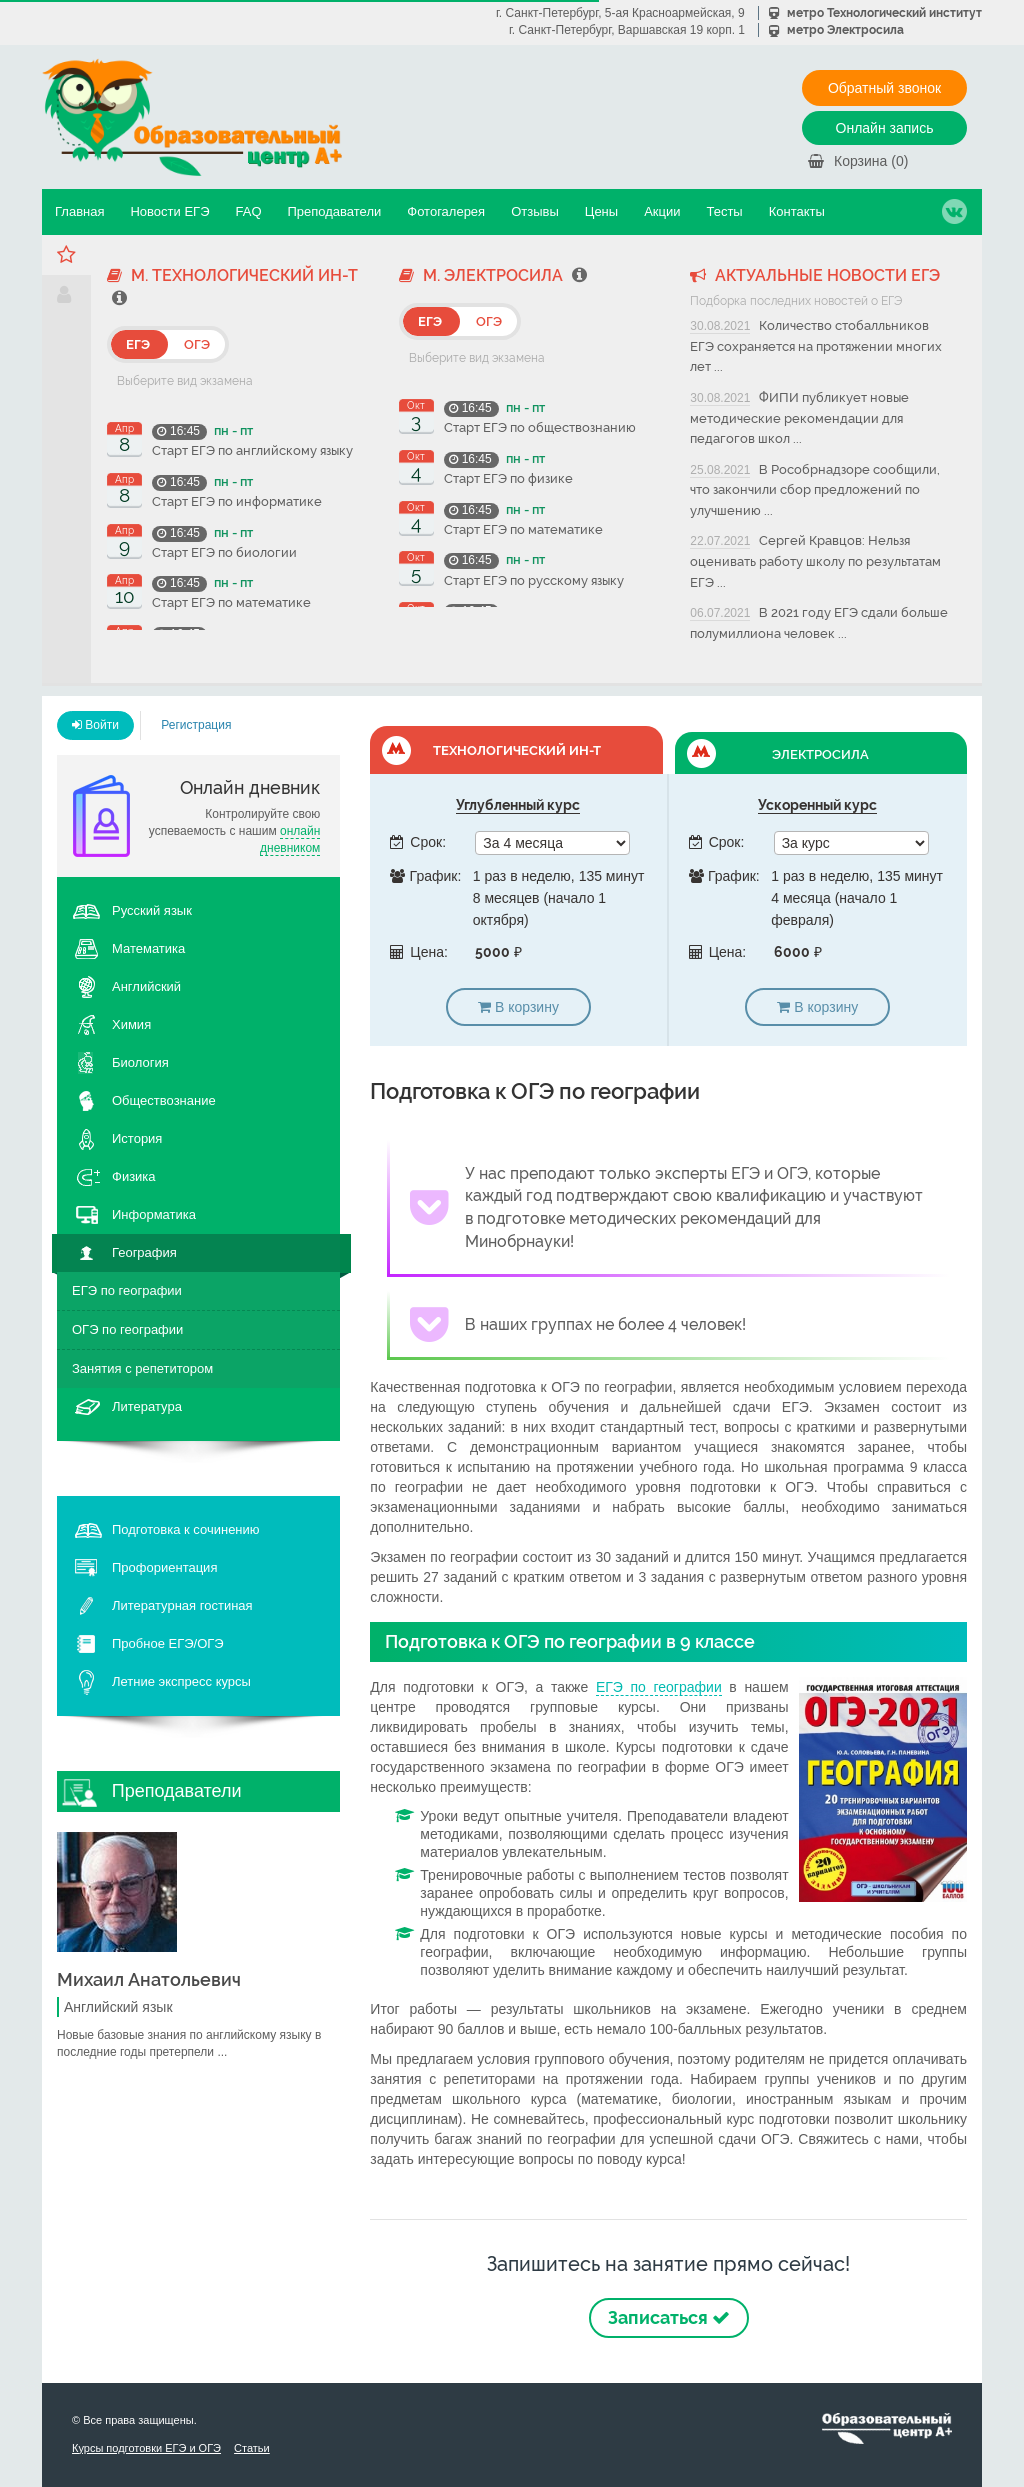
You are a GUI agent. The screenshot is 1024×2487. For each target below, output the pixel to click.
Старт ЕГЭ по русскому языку (534, 580)
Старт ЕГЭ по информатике (237, 501)
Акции (662, 211)
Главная (79, 211)
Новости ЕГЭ (169, 211)
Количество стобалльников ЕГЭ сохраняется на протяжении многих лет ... (816, 346)
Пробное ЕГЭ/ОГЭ (168, 1643)
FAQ (248, 211)
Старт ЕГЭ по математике (231, 602)
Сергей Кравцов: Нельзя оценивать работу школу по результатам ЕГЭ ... (815, 561)
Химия (131, 1024)
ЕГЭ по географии (127, 1290)
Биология (140, 1062)
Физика (134, 1176)
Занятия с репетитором (142, 1368)
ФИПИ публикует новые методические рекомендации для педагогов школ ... (799, 418)
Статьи (252, 2448)
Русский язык (152, 910)
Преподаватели (335, 211)
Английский (146, 986)
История (137, 1138)
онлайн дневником (290, 839)
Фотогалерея (446, 211)
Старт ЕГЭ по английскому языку (252, 450)
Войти (95, 725)
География (144, 1252)
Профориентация (164, 1567)
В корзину (518, 1007)
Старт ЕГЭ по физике (508, 478)
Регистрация (196, 725)
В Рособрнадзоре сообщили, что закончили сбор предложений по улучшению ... (815, 490)
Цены (601, 211)
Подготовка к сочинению (186, 1529)
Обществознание (164, 1100)
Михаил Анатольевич (149, 1979)
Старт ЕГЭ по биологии (224, 552)
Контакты (797, 211)
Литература (147, 1406)
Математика (148, 948)
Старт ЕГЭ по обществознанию (540, 427)
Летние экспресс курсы (181, 1681)
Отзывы (535, 211)
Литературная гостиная (182, 1605)
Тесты (724, 211)
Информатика (154, 1214)
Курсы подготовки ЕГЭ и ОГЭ (146, 2448)
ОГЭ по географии (127, 1329)
